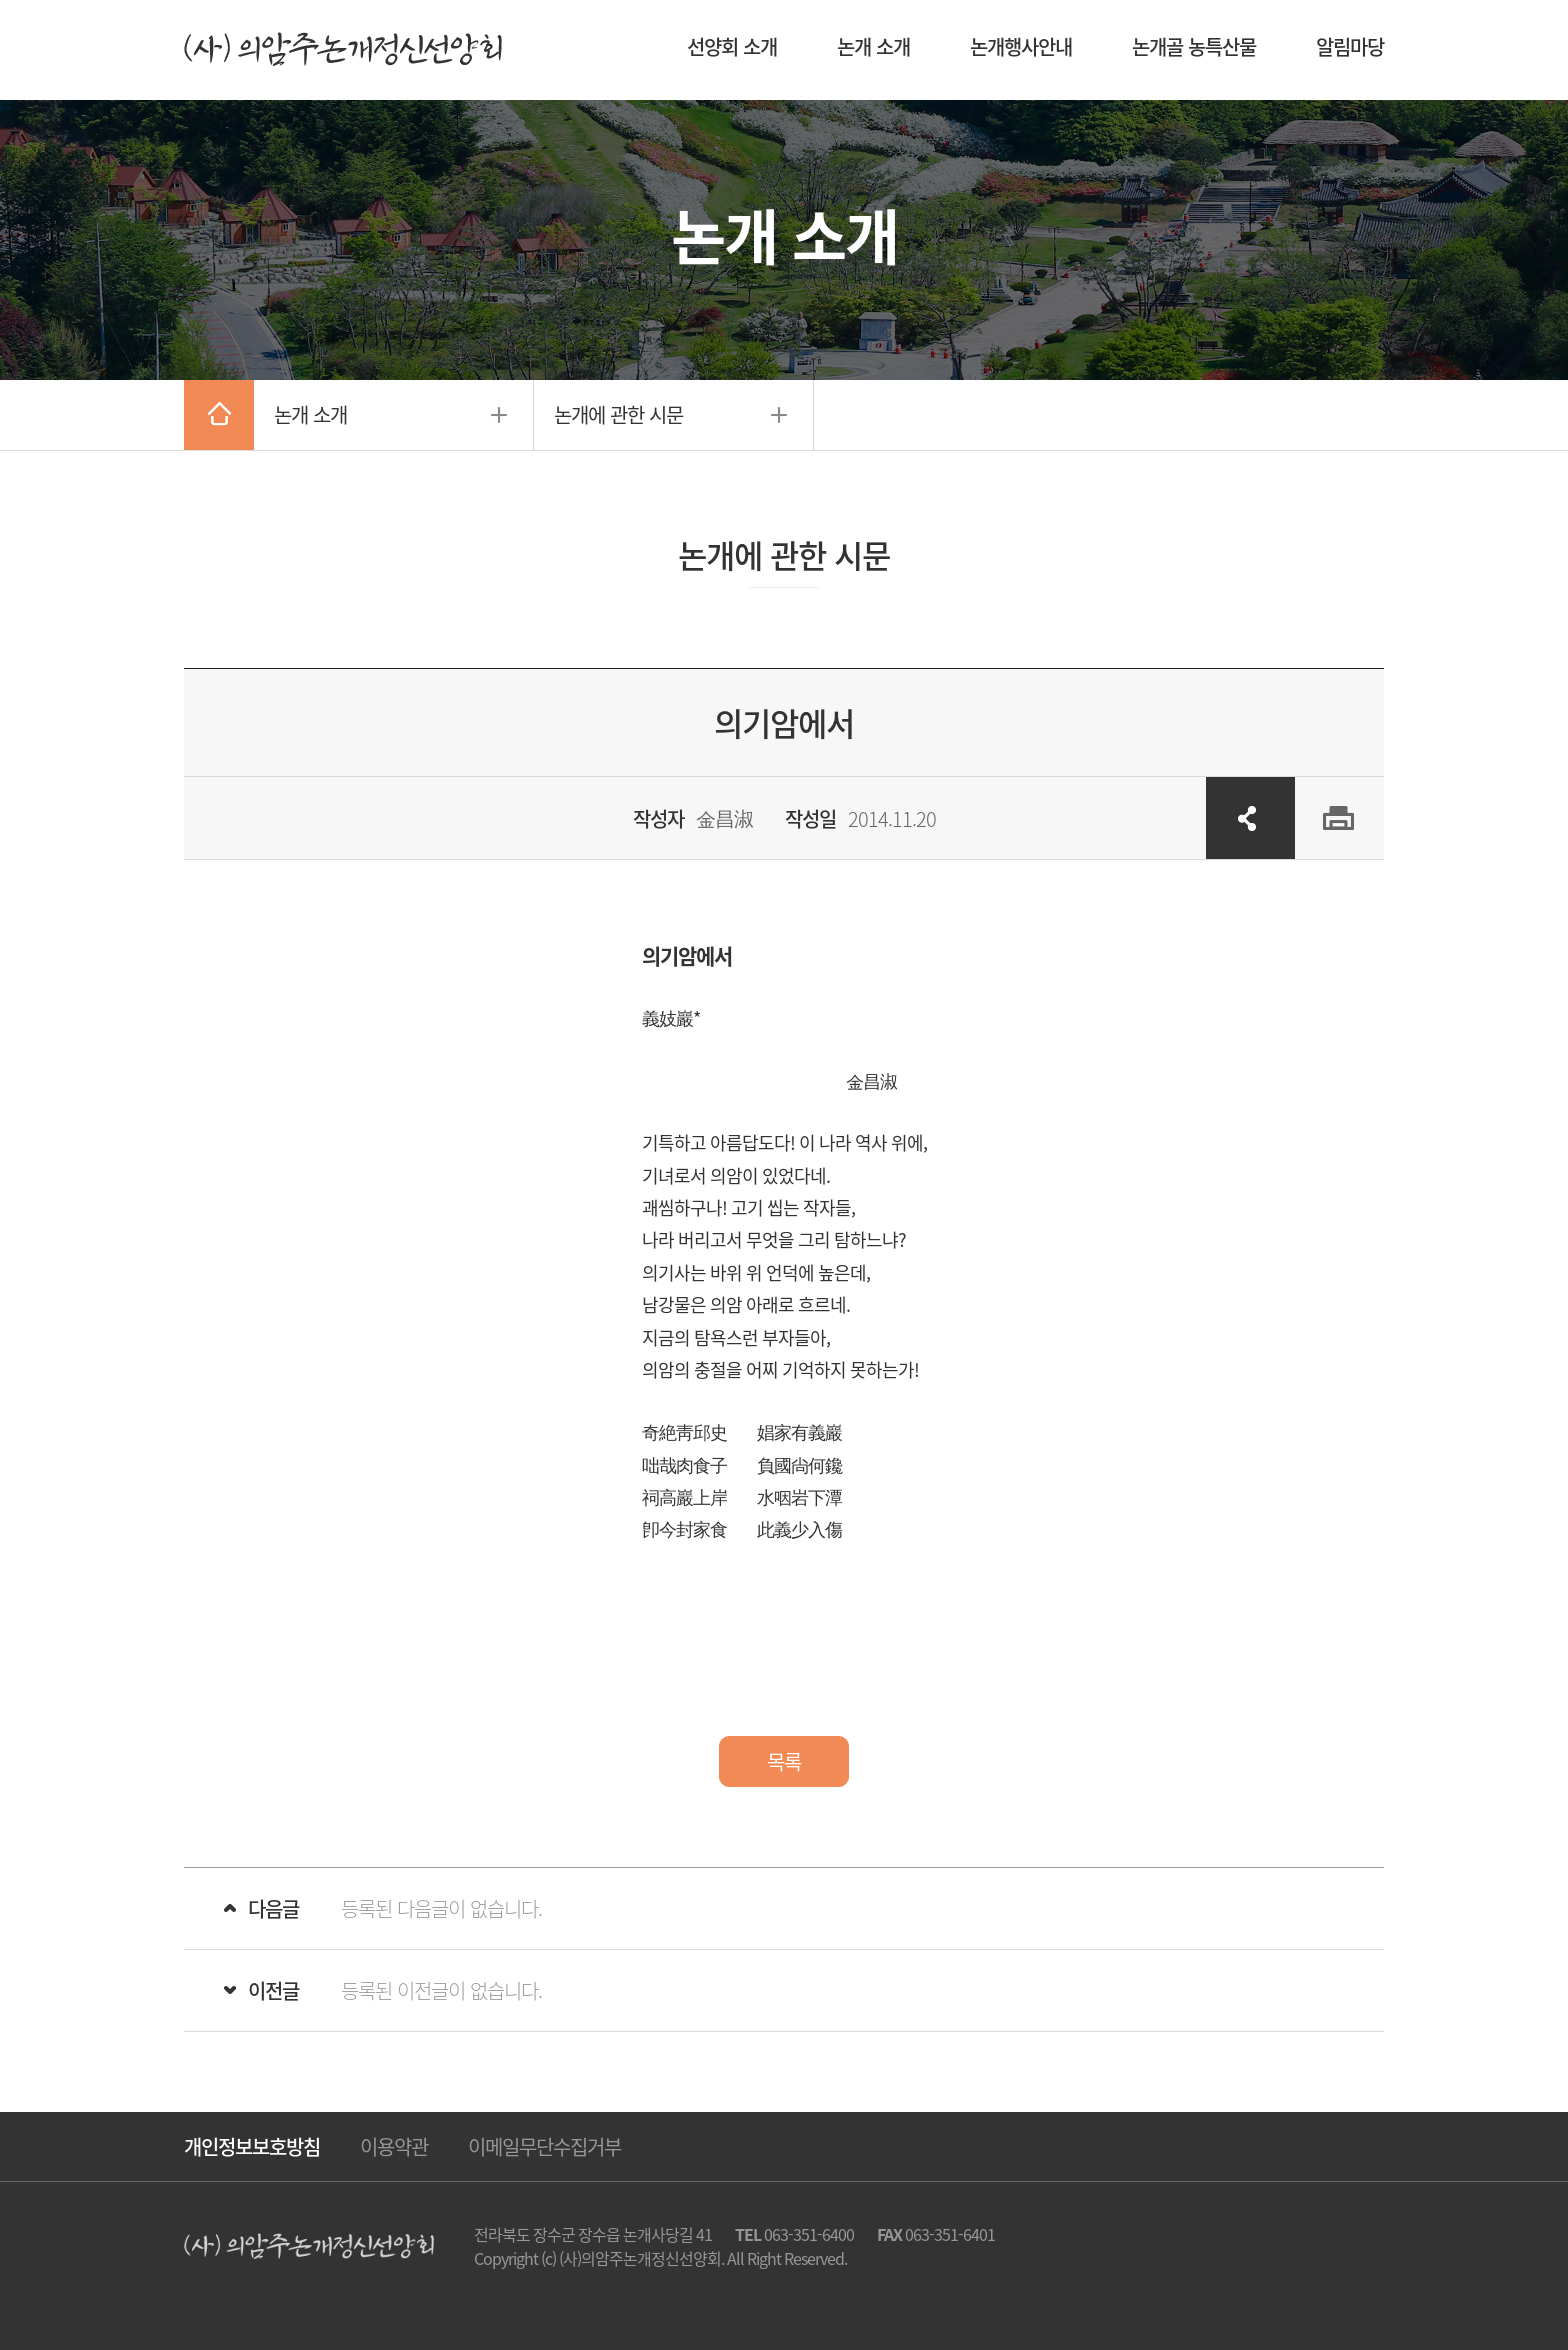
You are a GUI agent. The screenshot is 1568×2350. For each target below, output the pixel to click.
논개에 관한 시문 (618, 414)
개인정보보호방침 (252, 2146)
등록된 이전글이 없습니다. (441, 1990)
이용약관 (394, 2146)
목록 (784, 1761)
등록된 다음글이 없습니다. (441, 1908)
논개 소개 (310, 414)
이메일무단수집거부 (544, 2146)
